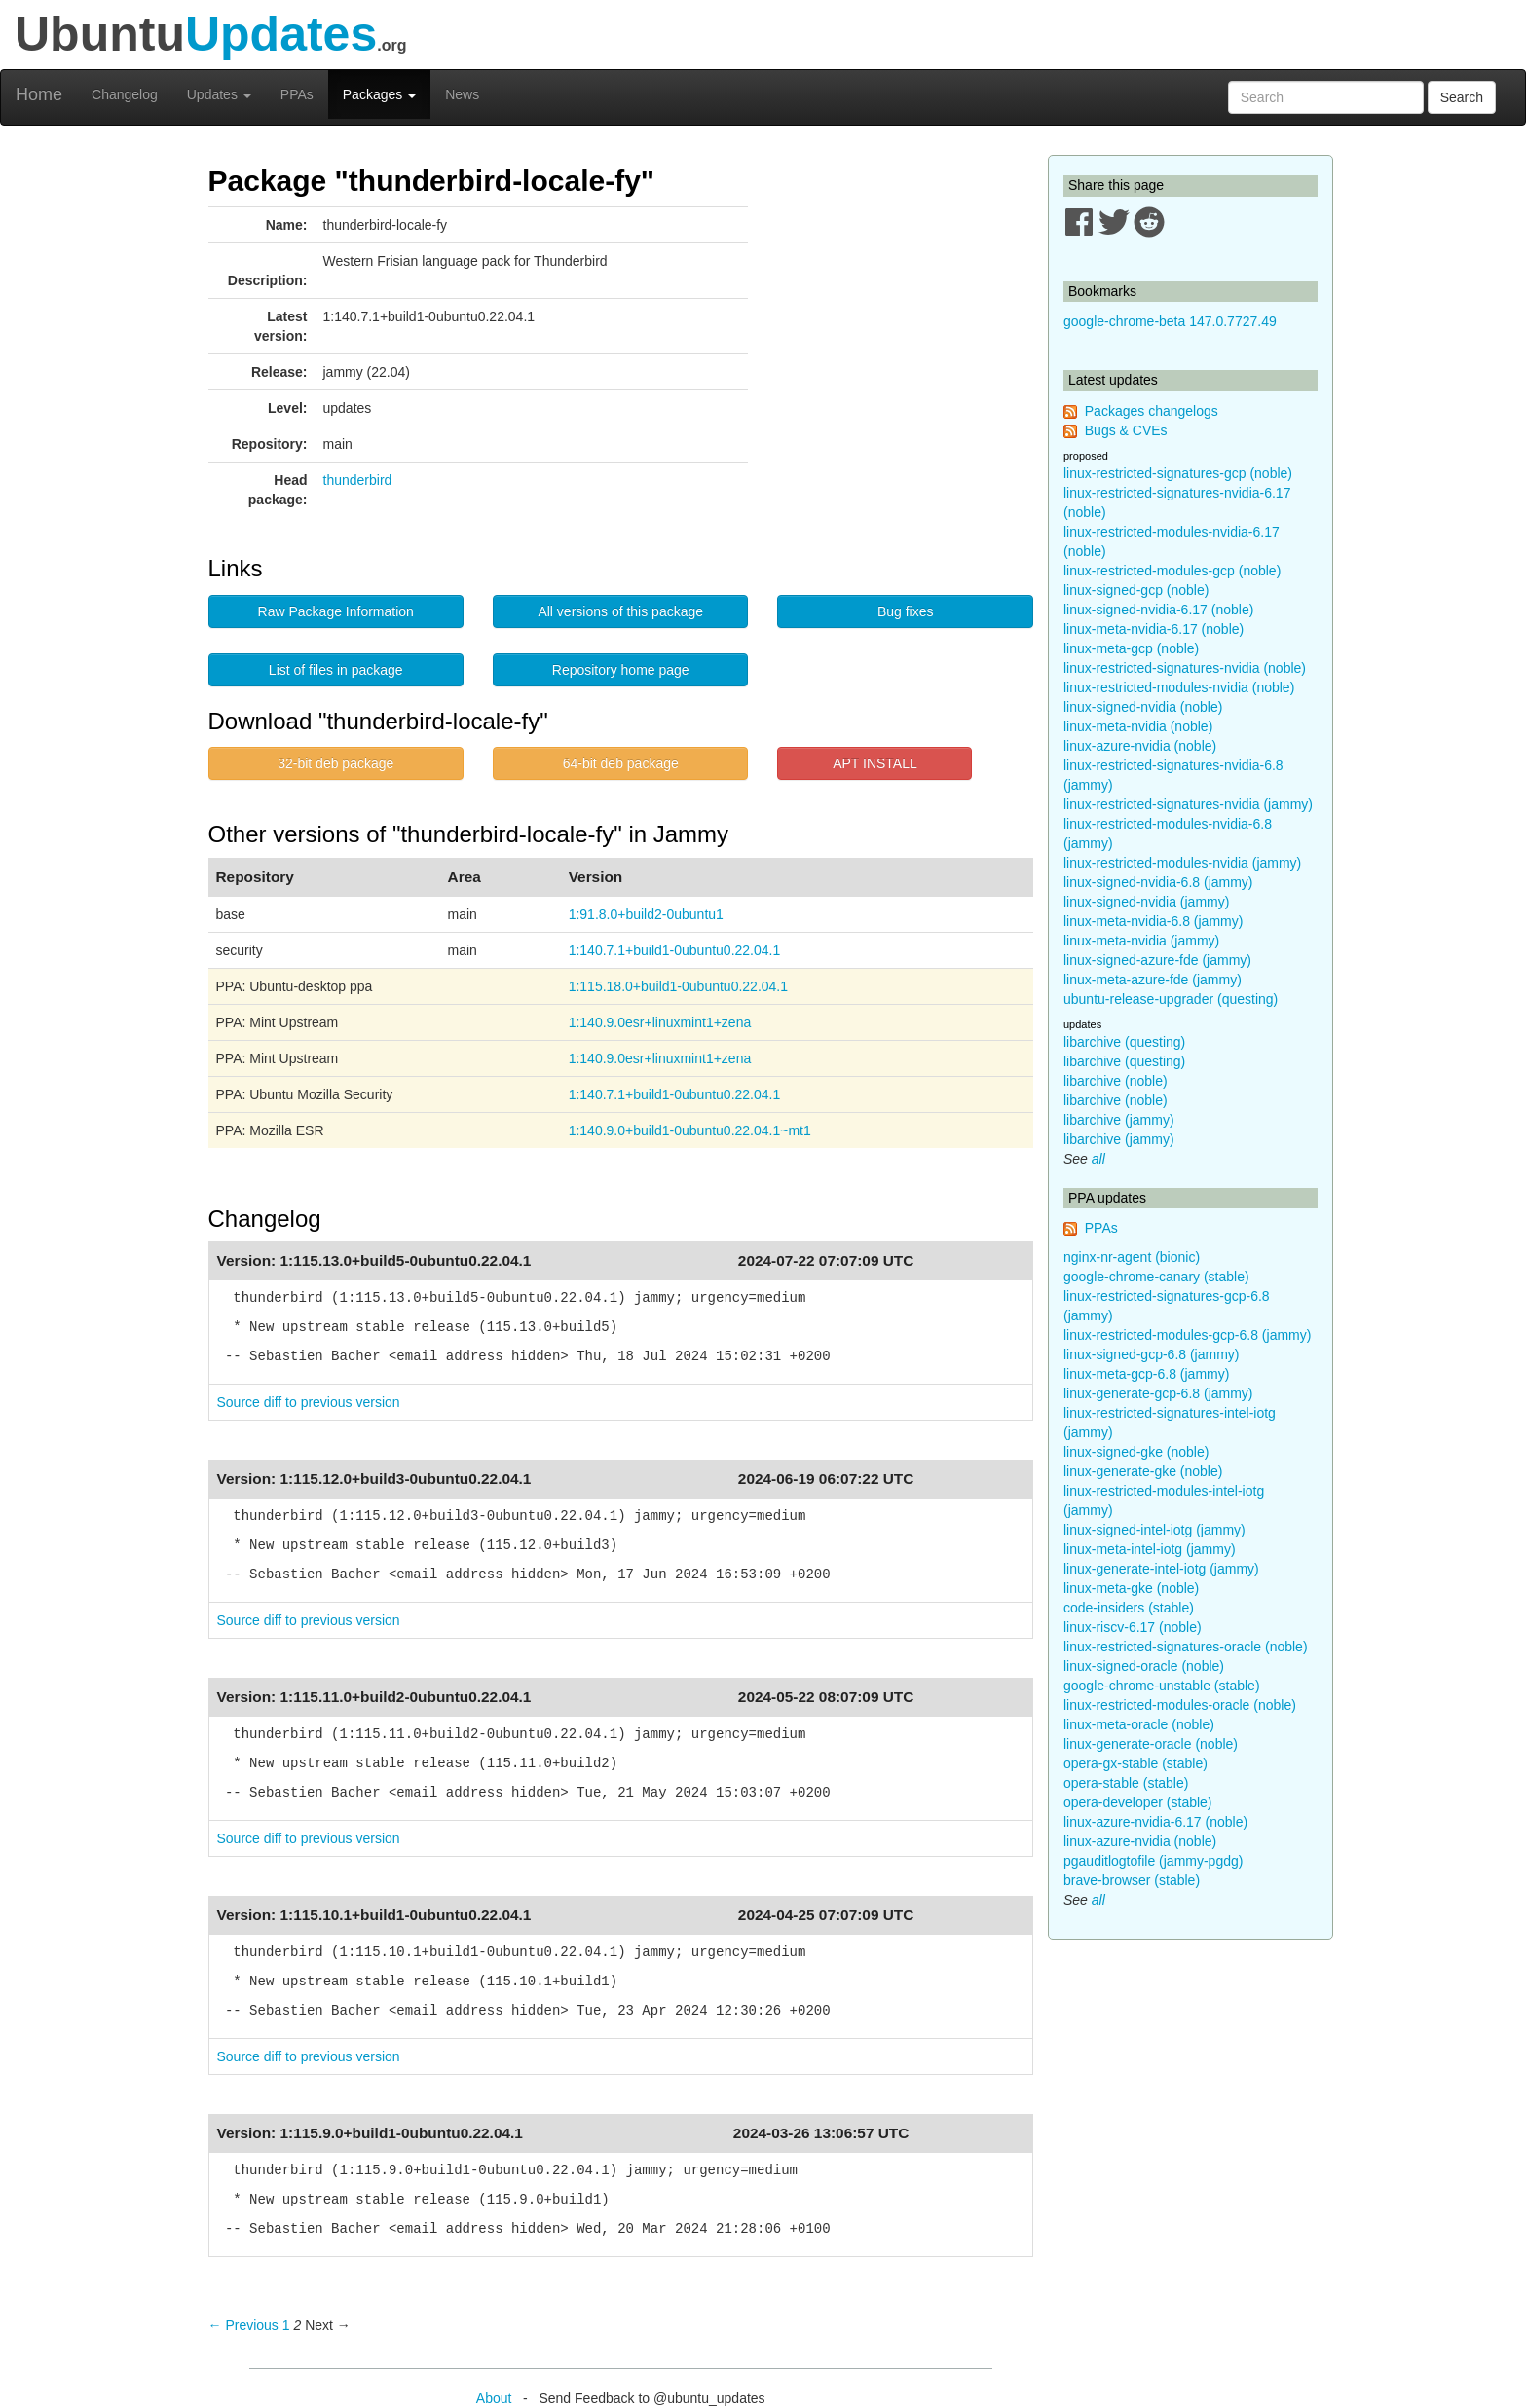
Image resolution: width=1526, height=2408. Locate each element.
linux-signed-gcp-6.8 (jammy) (1151, 1354)
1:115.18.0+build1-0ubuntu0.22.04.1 (678, 986)
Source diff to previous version (308, 1402)
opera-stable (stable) (1125, 1783)
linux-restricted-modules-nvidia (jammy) (1182, 863)
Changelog (125, 94)
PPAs (297, 94)
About (494, 2398)
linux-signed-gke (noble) (1136, 1452)
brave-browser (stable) (1131, 1880)
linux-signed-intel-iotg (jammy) (1154, 1529)
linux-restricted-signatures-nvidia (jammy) (1188, 804)
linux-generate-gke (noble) (1142, 1471)
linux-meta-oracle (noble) (1138, 1724)
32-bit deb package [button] (335, 763)
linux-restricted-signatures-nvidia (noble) (1184, 668)
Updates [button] (219, 94)
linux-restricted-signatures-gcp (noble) (1177, 473)
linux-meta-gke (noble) (1131, 1588)
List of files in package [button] (336, 670)
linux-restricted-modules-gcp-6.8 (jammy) (1187, 1335)
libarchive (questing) (1124, 1042)
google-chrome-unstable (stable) (1161, 1685)
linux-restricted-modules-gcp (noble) (1172, 570)
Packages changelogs (1151, 411)
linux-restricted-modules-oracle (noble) (1179, 1705)
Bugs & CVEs (1126, 430)
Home (39, 94)
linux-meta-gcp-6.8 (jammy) (1146, 1374)
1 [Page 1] (286, 2325)
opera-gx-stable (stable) (1135, 1763)
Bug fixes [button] (905, 611)
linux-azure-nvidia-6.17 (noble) (1155, 1822)
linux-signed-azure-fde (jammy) (1157, 960)
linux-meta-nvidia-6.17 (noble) (1153, 629)
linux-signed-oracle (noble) (1143, 1666)
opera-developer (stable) (1137, 1802)
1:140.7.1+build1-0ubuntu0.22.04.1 (675, 950)
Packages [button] (379, 94)
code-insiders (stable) (1128, 1607)
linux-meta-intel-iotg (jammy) (1149, 1549)
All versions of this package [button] (620, 611)
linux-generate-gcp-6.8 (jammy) (1158, 1393)
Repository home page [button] (620, 670)
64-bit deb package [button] (621, 763)
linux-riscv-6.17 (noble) (1132, 1627)
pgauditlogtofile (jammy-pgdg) (1153, 1861)
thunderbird (357, 480)
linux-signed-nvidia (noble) (1142, 707)
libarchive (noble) (1115, 1081)
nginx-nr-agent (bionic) (1131, 1257)
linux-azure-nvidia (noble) (1139, 746)
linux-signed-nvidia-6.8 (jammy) (1158, 882)
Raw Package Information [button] (336, 611)
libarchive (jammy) (1118, 1120)
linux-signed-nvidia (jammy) (1146, 901)
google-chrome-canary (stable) (1156, 1276)
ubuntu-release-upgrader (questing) (1170, 999)
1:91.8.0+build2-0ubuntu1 (646, 914)
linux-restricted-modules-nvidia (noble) (1178, 687)
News (462, 94)
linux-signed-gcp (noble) (1136, 590)
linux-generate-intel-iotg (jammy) (1161, 1568)
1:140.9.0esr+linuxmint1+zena (660, 1022)
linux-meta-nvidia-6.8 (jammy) (1153, 921)
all (1098, 1159)
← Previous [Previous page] (243, 2325)
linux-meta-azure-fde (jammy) (1152, 979)
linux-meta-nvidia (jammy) (1141, 940)
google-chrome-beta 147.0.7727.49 (1170, 321)
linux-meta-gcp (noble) (1131, 648)
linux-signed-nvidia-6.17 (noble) (1158, 609)
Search (1461, 97)
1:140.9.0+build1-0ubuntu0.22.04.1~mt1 (690, 1130)
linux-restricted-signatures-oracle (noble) (1185, 1646)
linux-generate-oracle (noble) (1150, 1744)
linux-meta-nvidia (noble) (1137, 726)
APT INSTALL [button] (875, 763)
